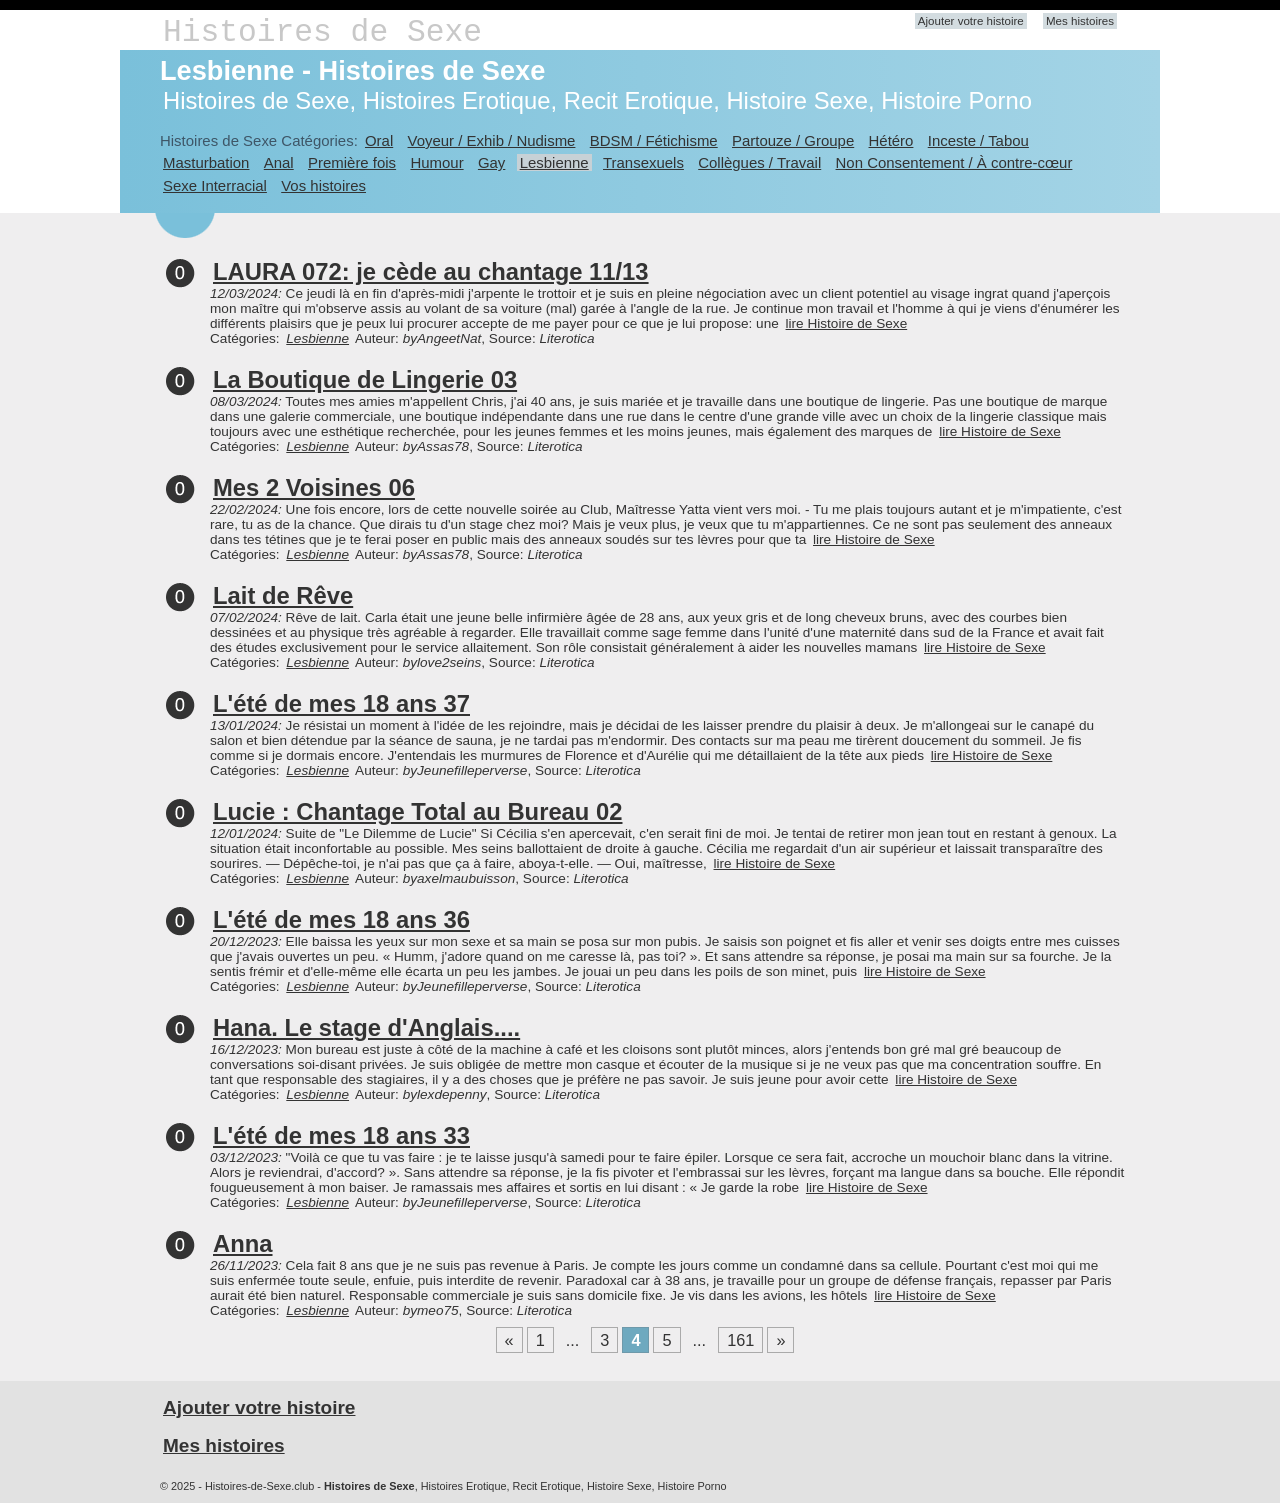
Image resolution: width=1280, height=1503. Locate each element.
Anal (279, 162)
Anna (243, 1243)
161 (740, 1340)
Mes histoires (1080, 21)
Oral (379, 140)
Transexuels (643, 162)
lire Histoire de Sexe (847, 323)
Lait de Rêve (283, 595)
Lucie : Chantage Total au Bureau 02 (417, 811)
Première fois (352, 162)
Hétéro (891, 140)
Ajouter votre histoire (971, 21)
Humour (436, 162)
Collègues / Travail (759, 162)
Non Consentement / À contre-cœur (954, 162)
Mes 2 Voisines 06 (314, 487)
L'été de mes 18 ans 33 (341, 1135)
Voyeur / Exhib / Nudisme (492, 140)
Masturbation (206, 162)
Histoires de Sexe (322, 32)
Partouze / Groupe (793, 140)
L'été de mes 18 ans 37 (341, 703)
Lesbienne (554, 162)
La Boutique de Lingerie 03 (365, 379)
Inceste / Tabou (978, 140)
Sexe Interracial (215, 185)
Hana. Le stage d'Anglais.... (366, 1027)
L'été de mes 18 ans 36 (341, 919)
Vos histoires (323, 185)
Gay (491, 162)
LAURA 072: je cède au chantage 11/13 (431, 271)
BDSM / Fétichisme (654, 140)
